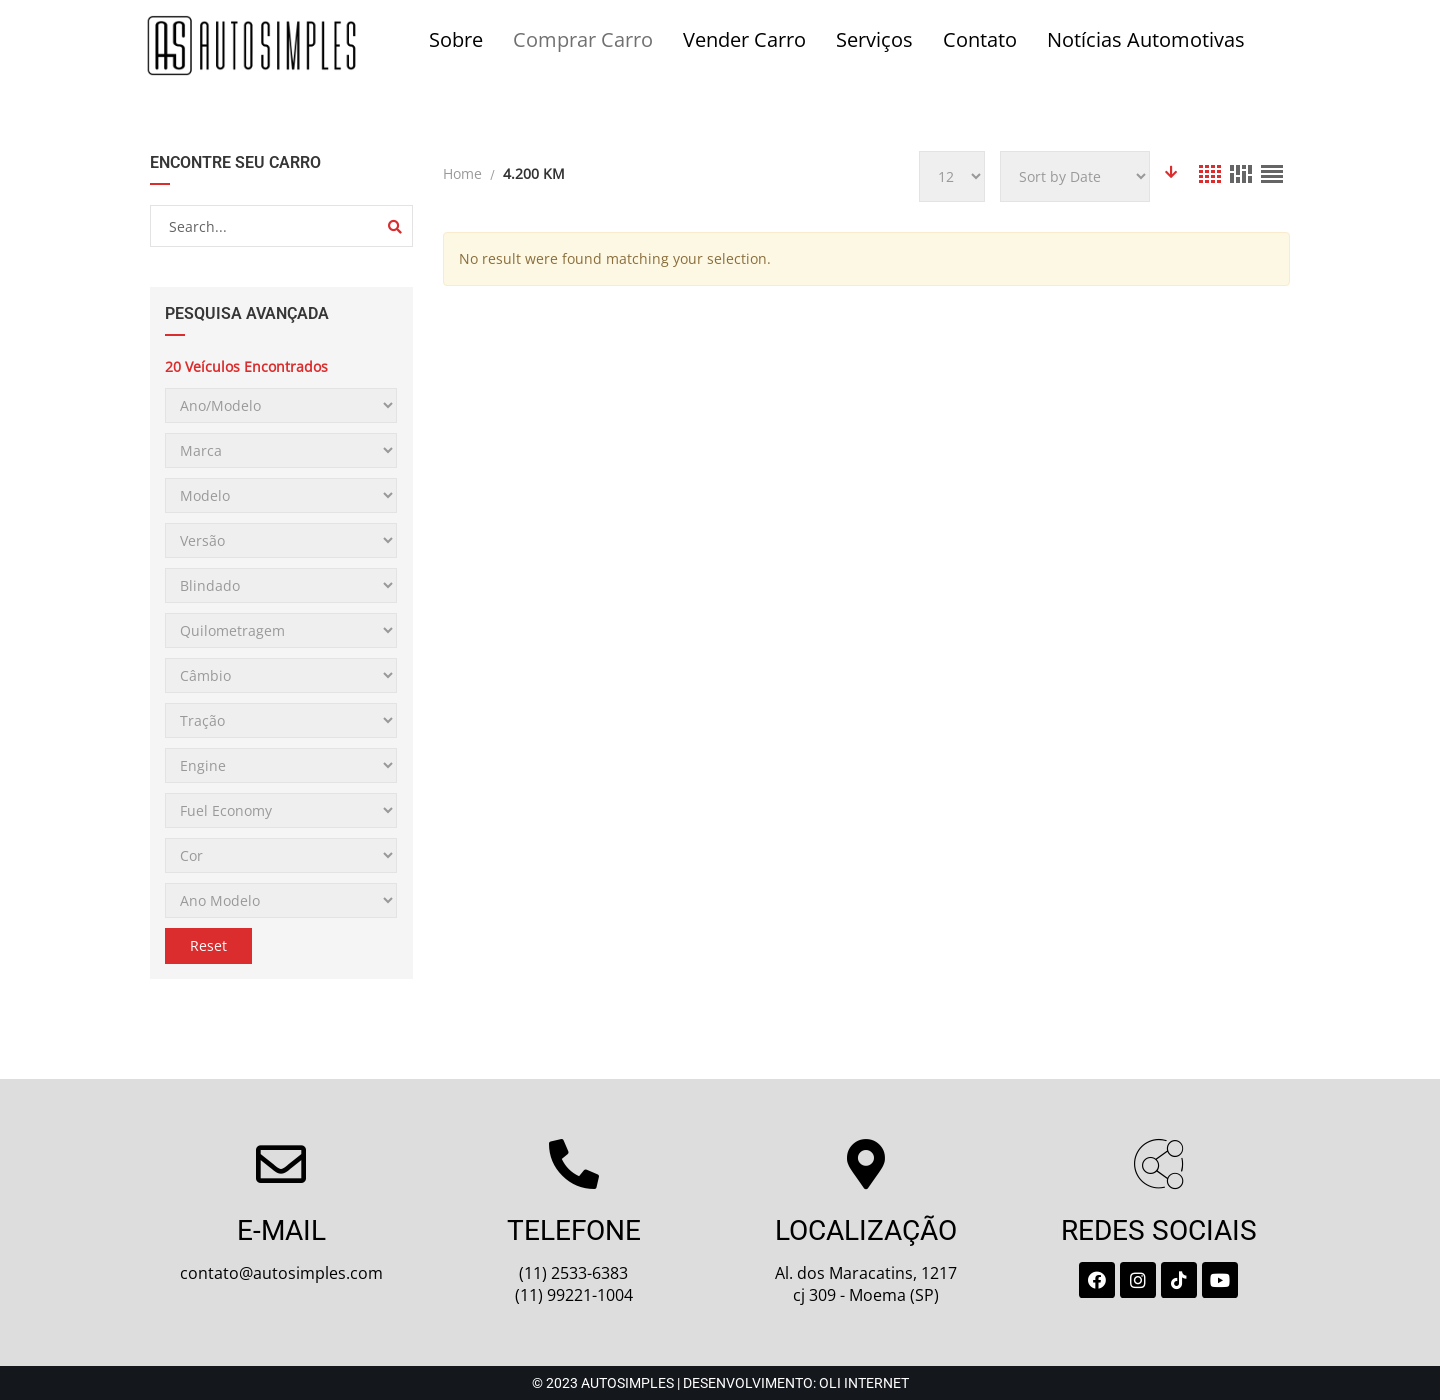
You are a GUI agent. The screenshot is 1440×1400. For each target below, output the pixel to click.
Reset (208, 945)
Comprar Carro (583, 39)
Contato (980, 39)
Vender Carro (744, 39)
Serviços (874, 39)
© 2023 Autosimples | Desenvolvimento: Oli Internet (720, 1383)
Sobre (456, 39)
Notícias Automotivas (1146, 39)
